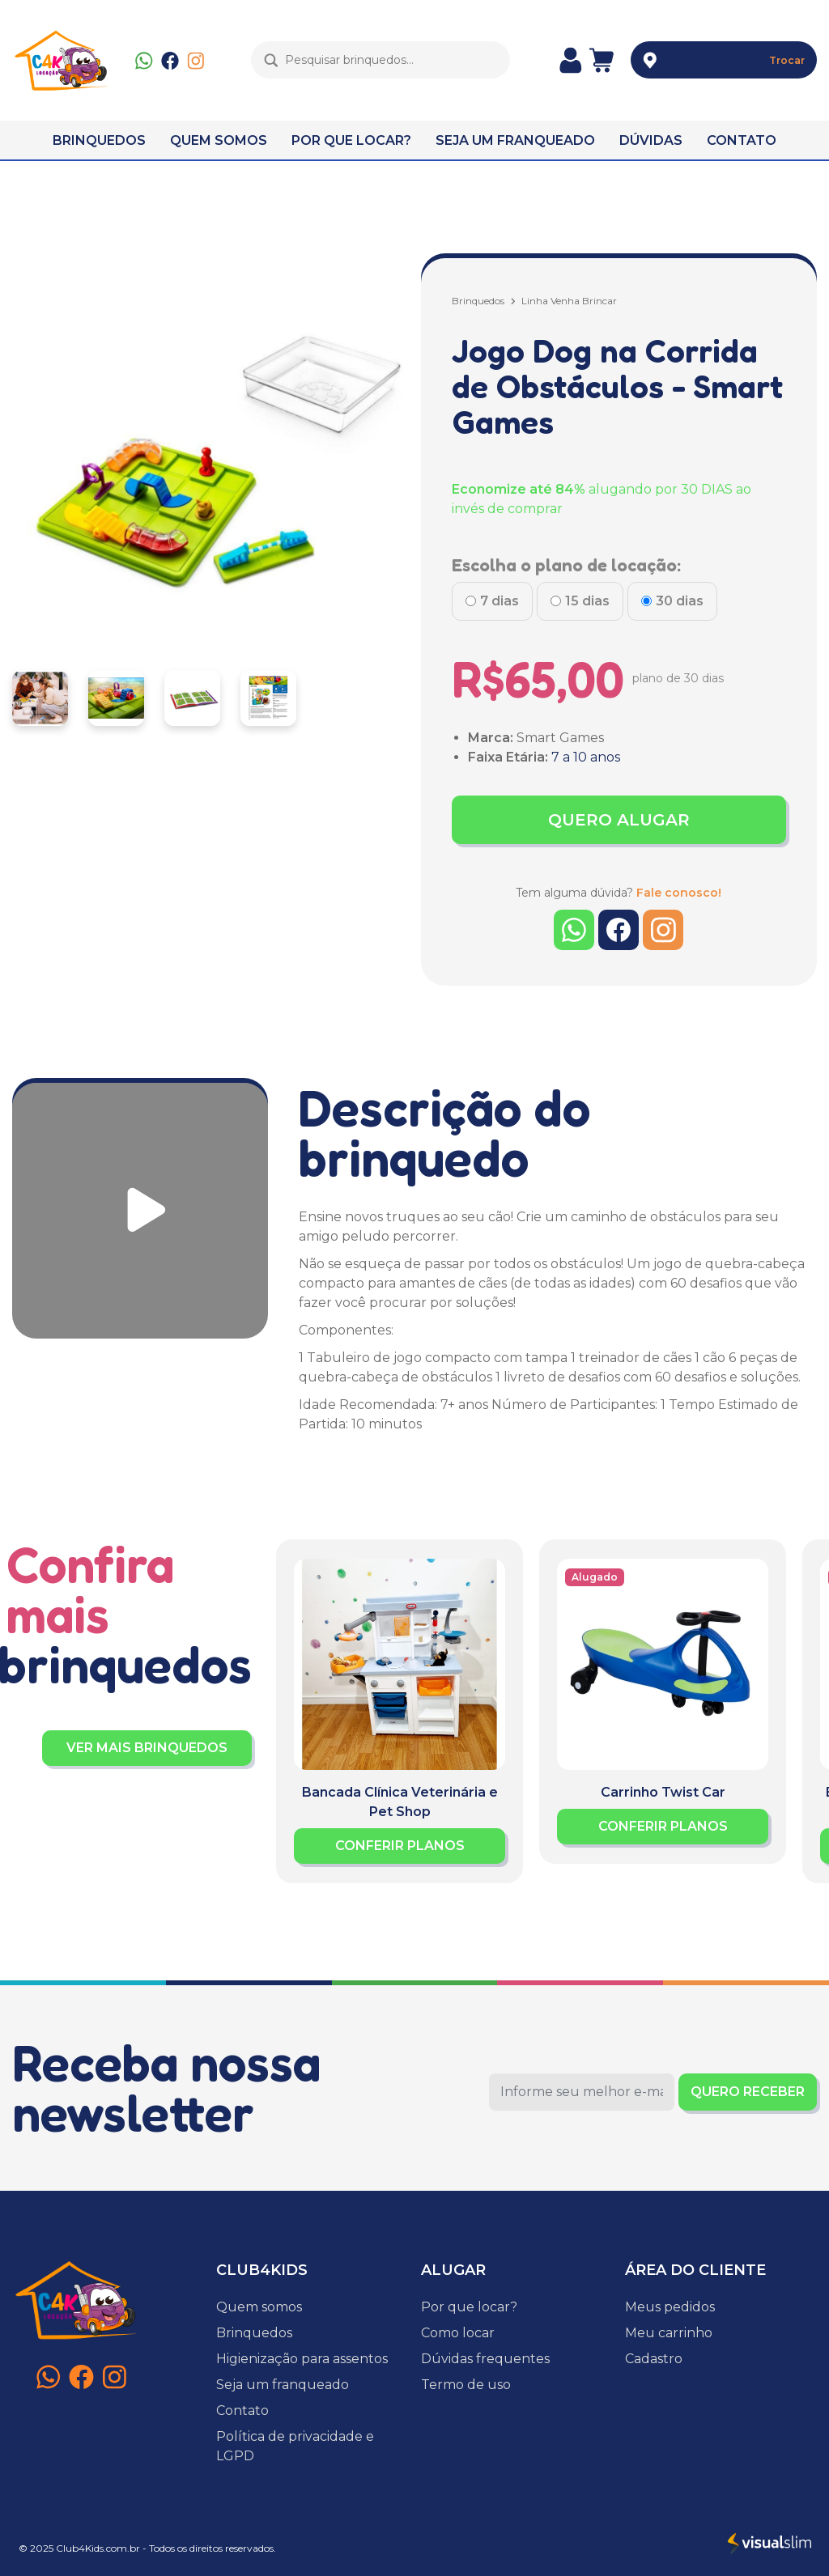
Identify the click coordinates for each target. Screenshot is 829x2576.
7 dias (499, 601)
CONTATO (741, 140)
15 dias (587, 601)
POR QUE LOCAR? (351, 140)
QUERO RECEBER (748, 2091)
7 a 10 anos (585, 757)
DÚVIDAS (650, 140)
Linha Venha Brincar (569, 301)
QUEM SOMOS (218, 140)
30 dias (680, 601)
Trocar (787, 60)
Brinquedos (478, 301)
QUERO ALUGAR (619, 820)
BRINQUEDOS (99, 140)
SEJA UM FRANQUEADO (515, 140)
